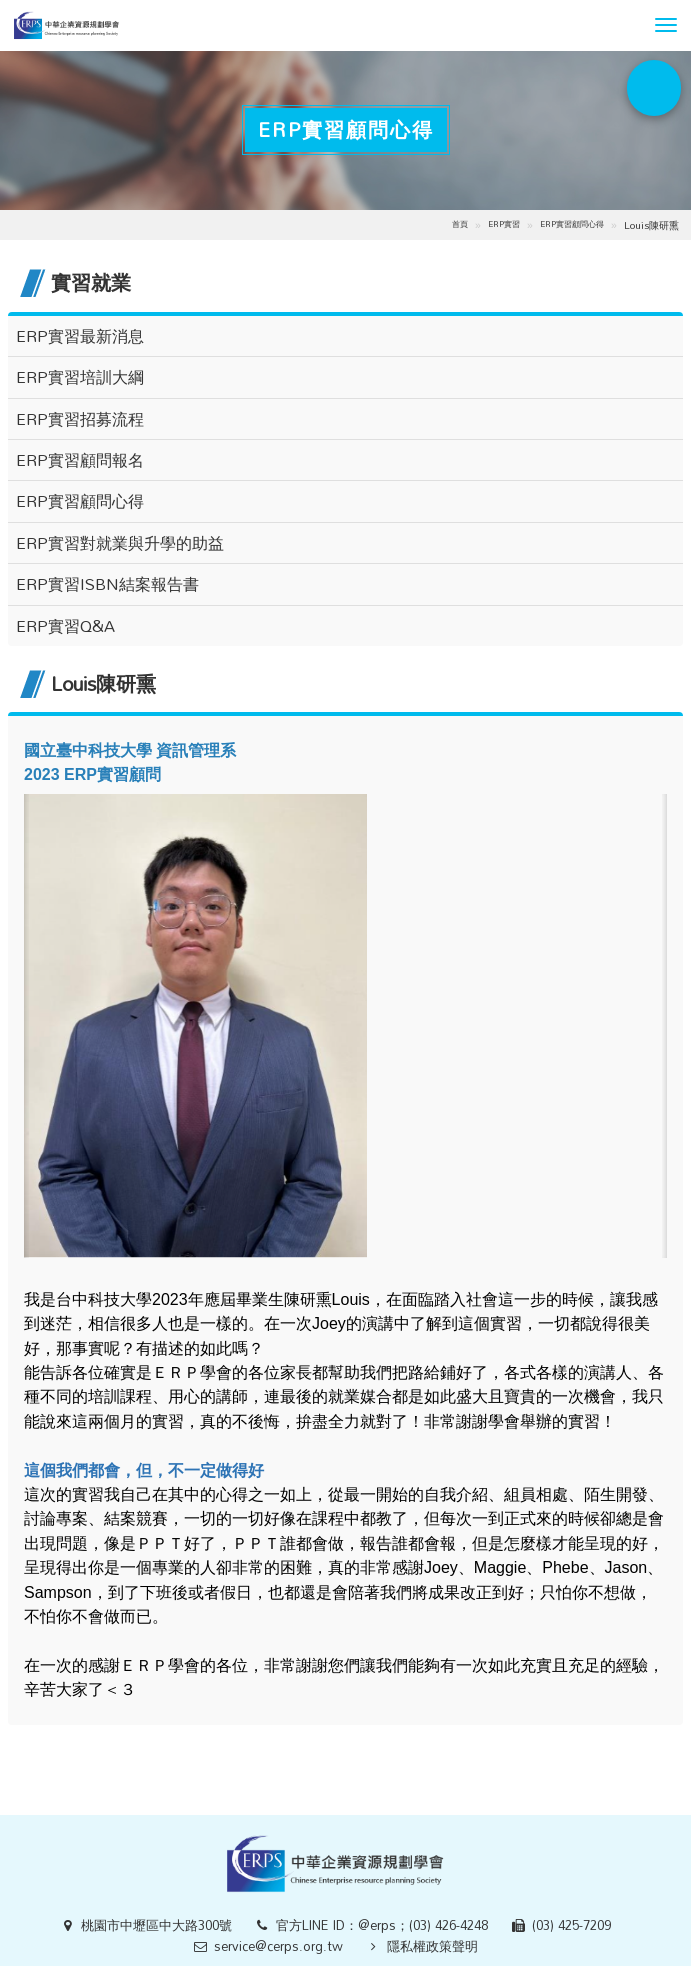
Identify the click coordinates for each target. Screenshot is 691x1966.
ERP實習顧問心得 (572, 224)
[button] (666, 25)
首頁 (460, 224)
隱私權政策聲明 (432, 1946)
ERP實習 (504, 224)
